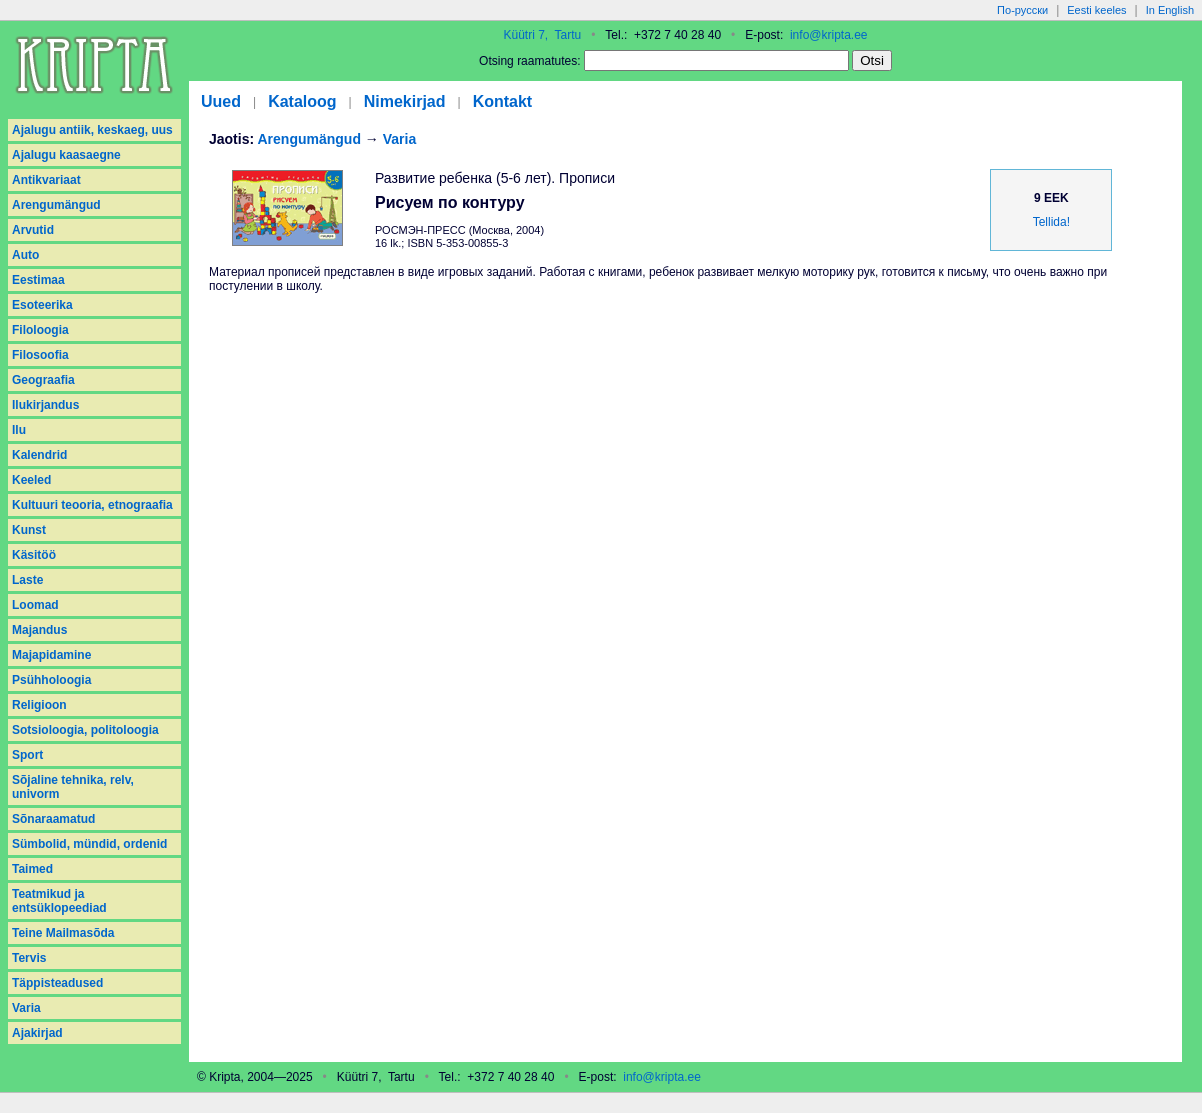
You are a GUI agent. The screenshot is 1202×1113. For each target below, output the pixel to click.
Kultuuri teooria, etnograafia (92, 505)
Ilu (19, 430)
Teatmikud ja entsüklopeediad (59, 901)
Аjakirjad (37, 1033)
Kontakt (503, 101)
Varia (26, 1008)
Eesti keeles (1096, 10)
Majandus (39, 630)
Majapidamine (51, 655)
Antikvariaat (46, 180)
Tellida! (1051, 222)
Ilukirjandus (45, 405)
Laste (27, 580)
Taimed (32, 869)
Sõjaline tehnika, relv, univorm (73, 787)
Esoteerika (42, 305)
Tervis (29, 958)
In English (1170, 10)
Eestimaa (38, 280)
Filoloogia (40, 330)
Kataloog (302, 101)
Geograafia (43, 380)
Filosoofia (40, 355)
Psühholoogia (51, 680)
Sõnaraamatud (53, 819)
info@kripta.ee (829, 35)
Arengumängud (56, 205)
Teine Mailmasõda (63, 933)
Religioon (39, 705)
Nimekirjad (405, 101)
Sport (27, 755)
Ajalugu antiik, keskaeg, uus (92, 130)
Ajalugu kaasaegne (66, 155)
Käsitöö (34, 555)
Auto (25, 255)
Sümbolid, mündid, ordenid (89, 844)
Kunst (29, 530)
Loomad (35, 605)
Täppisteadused (57, 983)
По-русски (1022, 10)
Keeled (31, 480)
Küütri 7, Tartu (542, 35)
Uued (221, 101)
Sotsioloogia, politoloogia (85, 730)
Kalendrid (39, 455)
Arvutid (33, 230)
